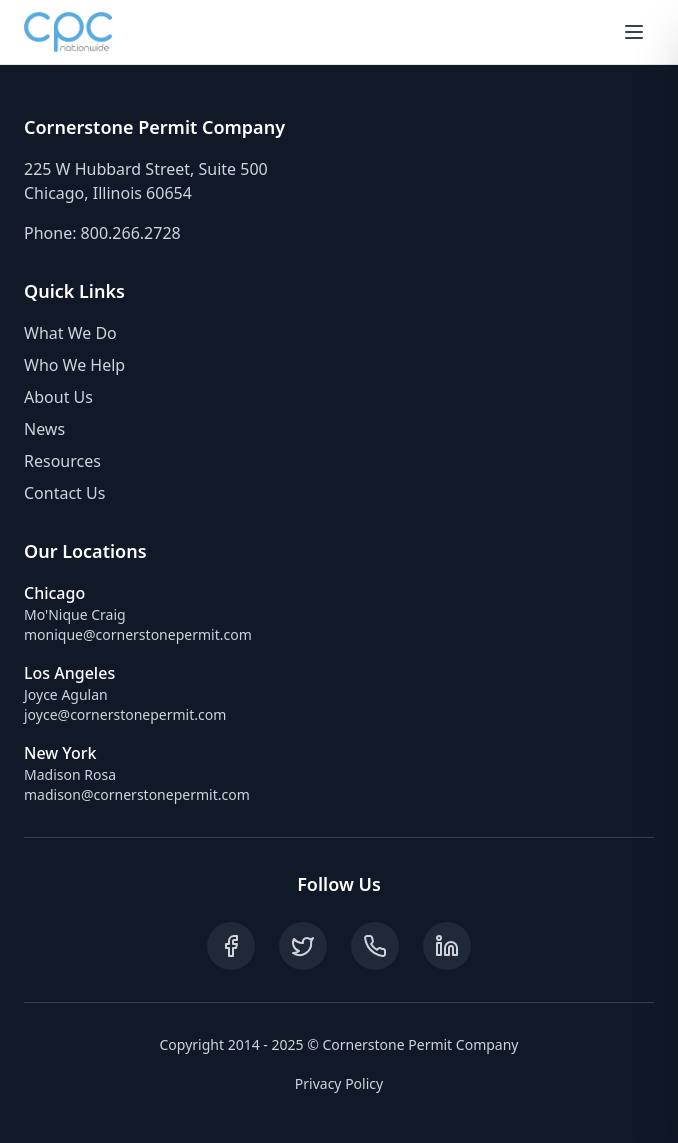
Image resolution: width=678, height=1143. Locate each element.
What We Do (70, 333)
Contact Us (64, 493)
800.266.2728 (131, 233)
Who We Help (74, 365)
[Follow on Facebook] (231, 946)
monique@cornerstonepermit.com (138, 634)
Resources (62, 461)
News (44, 429)
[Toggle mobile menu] (634, 32)
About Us (58, 397)
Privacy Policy (339, 1083)
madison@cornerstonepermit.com (137, 794)
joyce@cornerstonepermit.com (125, 714)
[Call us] (375, 946)
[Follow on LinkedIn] (447, 946)
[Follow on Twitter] (303, 946)
